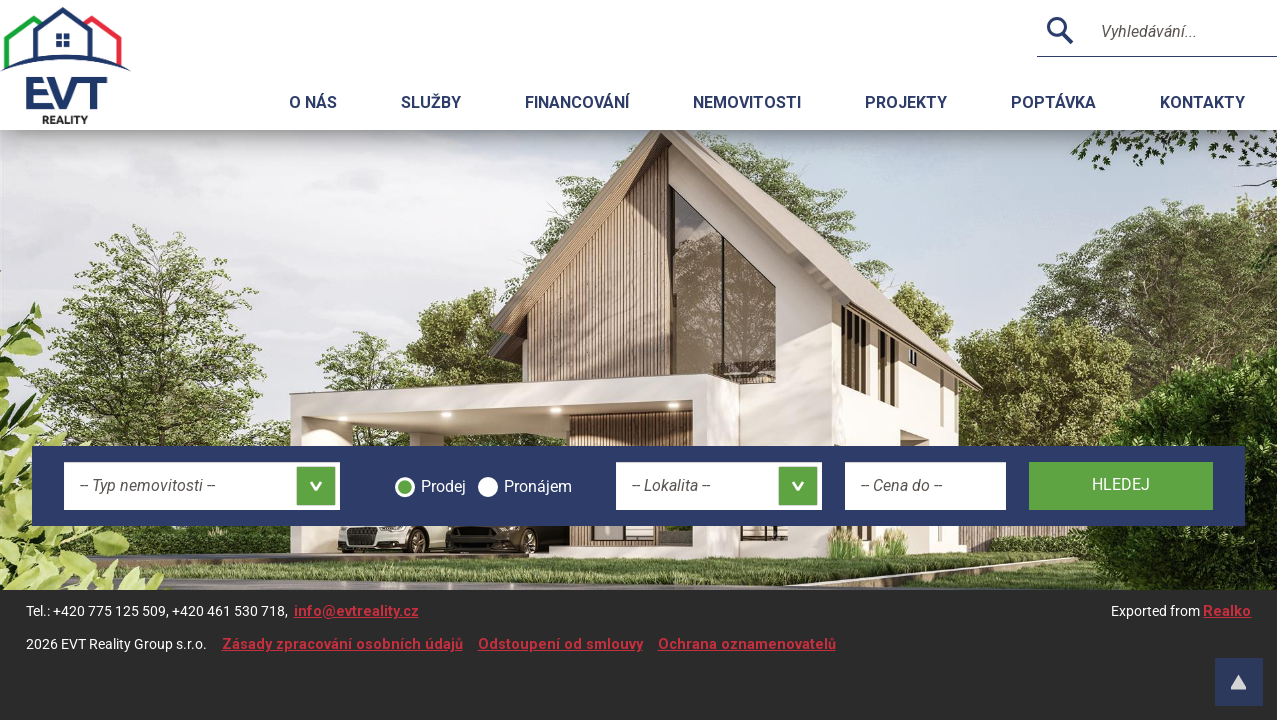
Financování (577, 102)
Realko (1227, 611)
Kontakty (1202, 102)
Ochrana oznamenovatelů (747, 644)
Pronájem (538, 486)
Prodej (443, 486)
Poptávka (1053, 102)
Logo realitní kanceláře (90, 65)
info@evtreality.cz (356, 611)
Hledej (1121, 484)
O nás (313, 102)
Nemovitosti (747, 102)
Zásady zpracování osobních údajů (342, 644)
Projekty (906, 102)
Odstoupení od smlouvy (560, 644)
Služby (431, 102)
